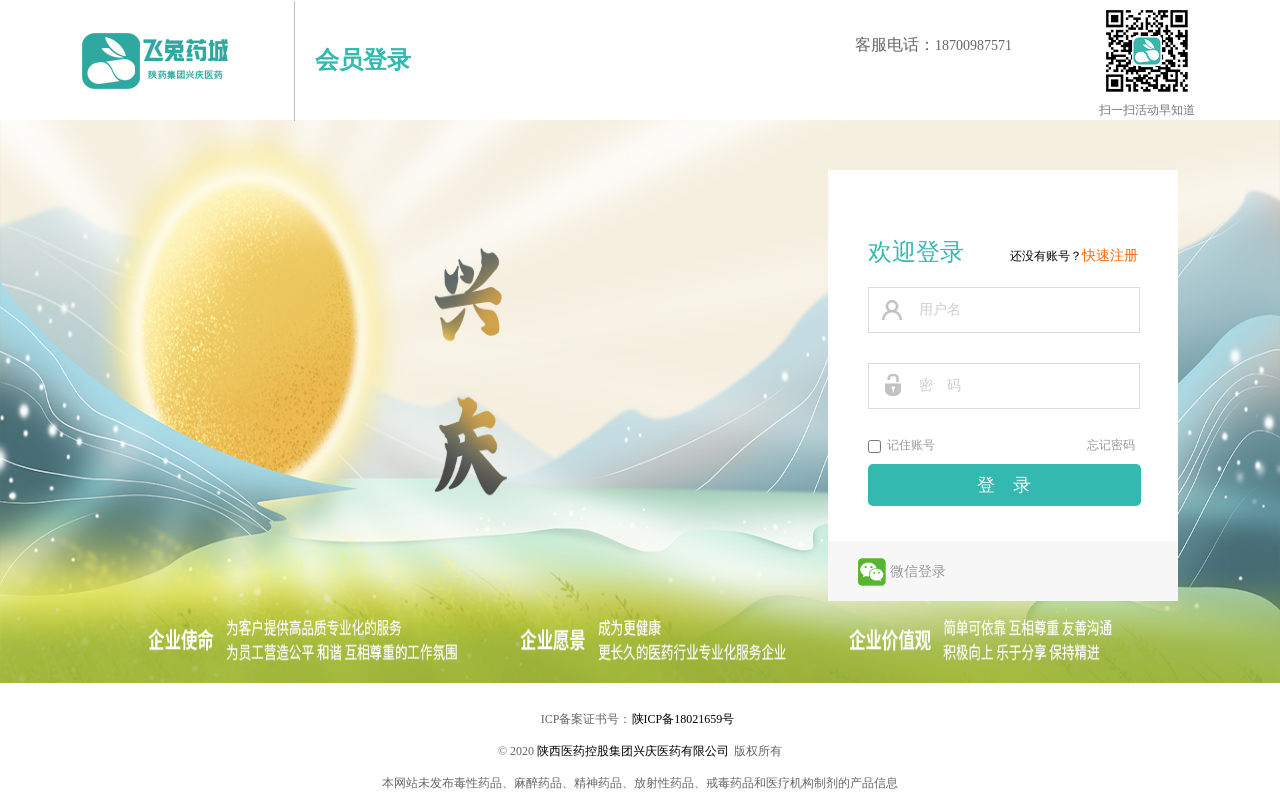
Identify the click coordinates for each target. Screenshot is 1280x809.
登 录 (1004, 485)
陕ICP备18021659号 (683, 719)
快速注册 (1110, 255)
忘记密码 (1111, 445)
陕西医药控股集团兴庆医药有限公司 (633, 751)
